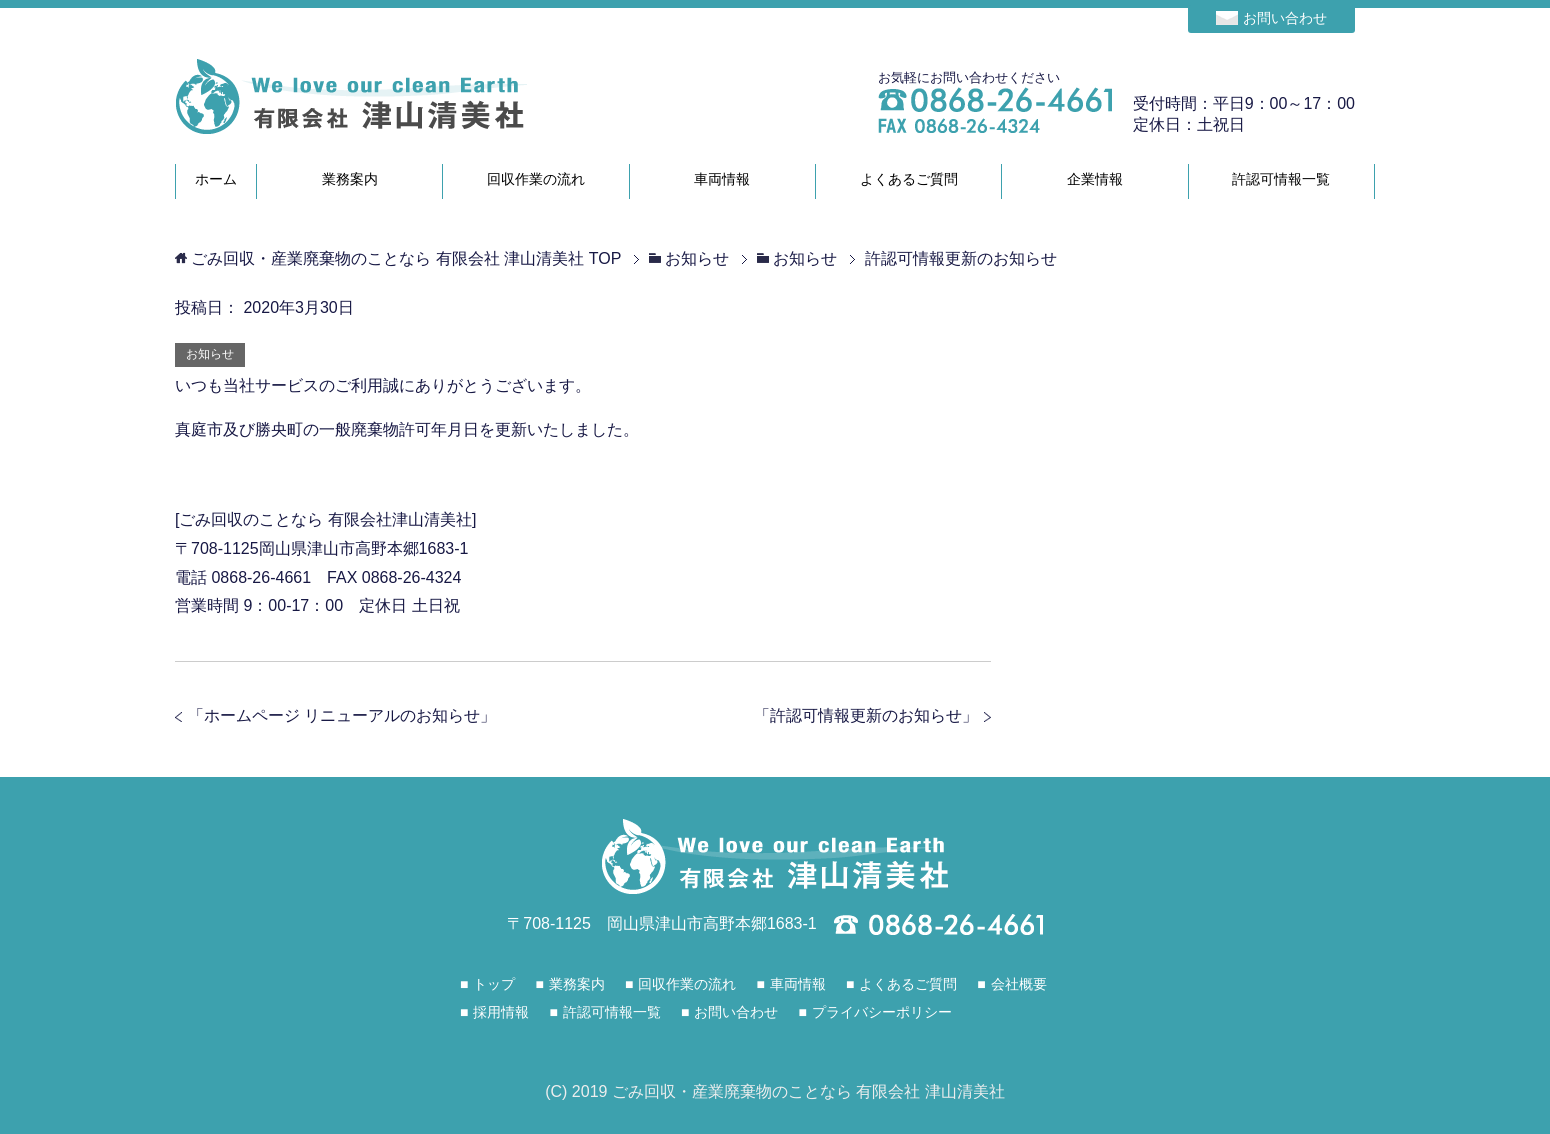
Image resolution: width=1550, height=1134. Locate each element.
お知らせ (210, 354)
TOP (406, 258)
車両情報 (722, 179)
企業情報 (1095, 179)
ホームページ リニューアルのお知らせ (342, 715)
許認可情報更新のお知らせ (866, 715)
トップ (494, 984)
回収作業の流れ (536, 179)
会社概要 (1019, 984)
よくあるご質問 (909, 179)
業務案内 (350, 179)
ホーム (216, 179)
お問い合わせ (1285, 18)
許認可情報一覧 (1281, 179)
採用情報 (501, 1012)
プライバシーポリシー (882, 1012)
